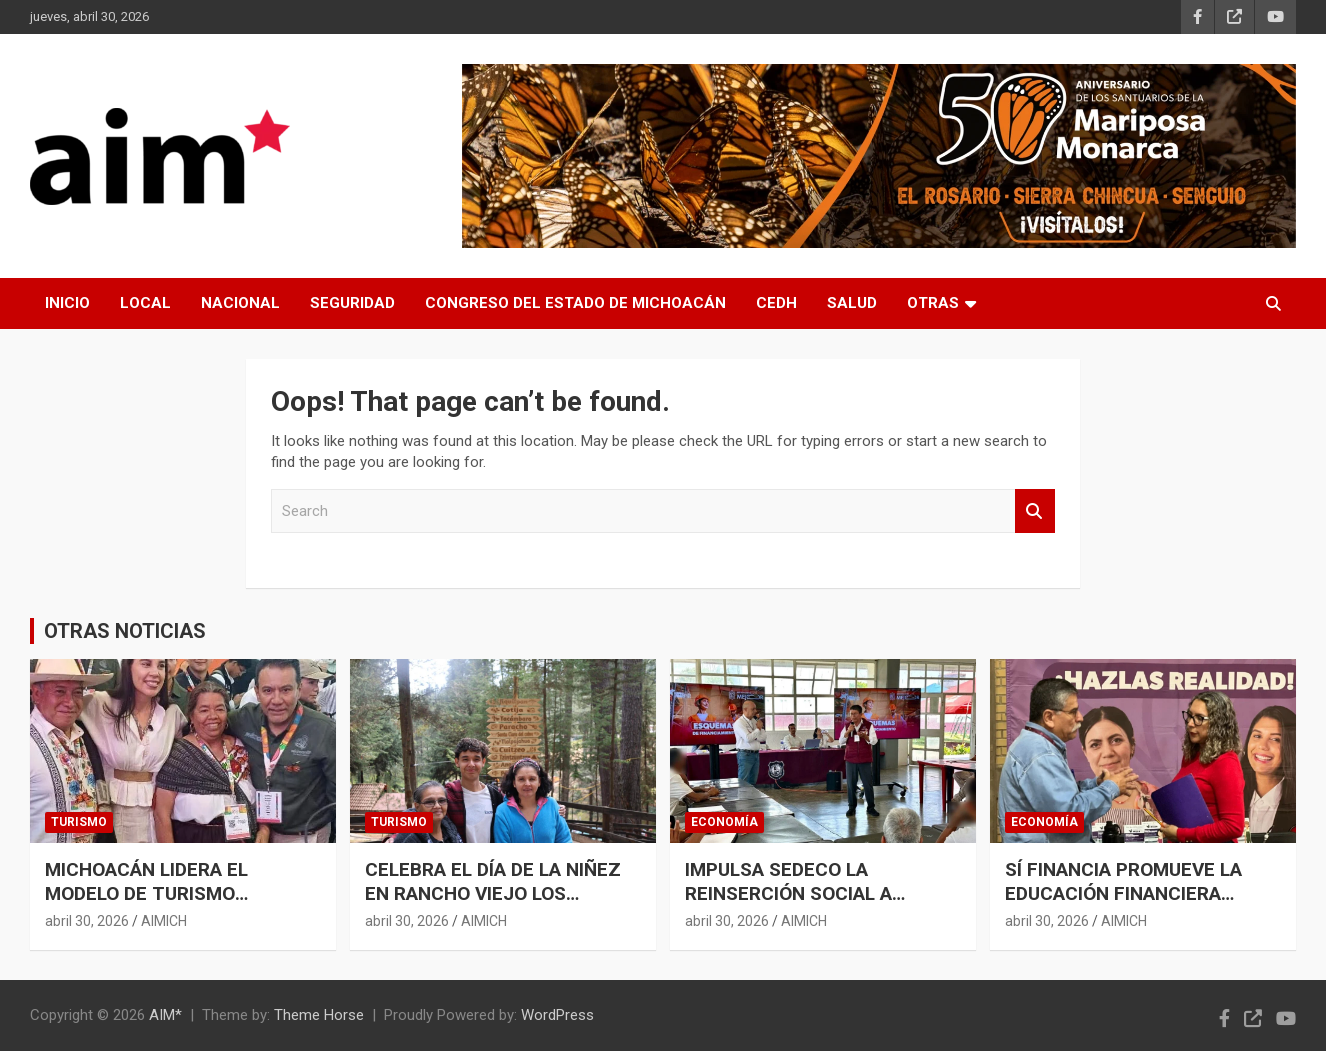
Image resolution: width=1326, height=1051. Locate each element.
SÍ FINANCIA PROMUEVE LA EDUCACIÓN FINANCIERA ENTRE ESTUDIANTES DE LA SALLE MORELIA (1128, 906)
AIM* (165, 1015)
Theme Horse (319, 1015)
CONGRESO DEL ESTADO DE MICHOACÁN (575, 303)
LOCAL (145, 303)
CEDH (776, 303)
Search (1035, 511)
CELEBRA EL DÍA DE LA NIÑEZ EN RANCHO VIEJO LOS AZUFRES (493, 894)
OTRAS (933, 303)
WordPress (557, 1015)
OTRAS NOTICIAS (125, 631)
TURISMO (79, 822)
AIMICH (164, 921)
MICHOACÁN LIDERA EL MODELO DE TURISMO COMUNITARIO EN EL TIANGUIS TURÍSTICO (180, 906)
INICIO (67, 303)
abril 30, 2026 (87, 921)
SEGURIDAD (352, 303)
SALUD (852, 303)
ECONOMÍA (724, 822)
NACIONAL (240, 303)
